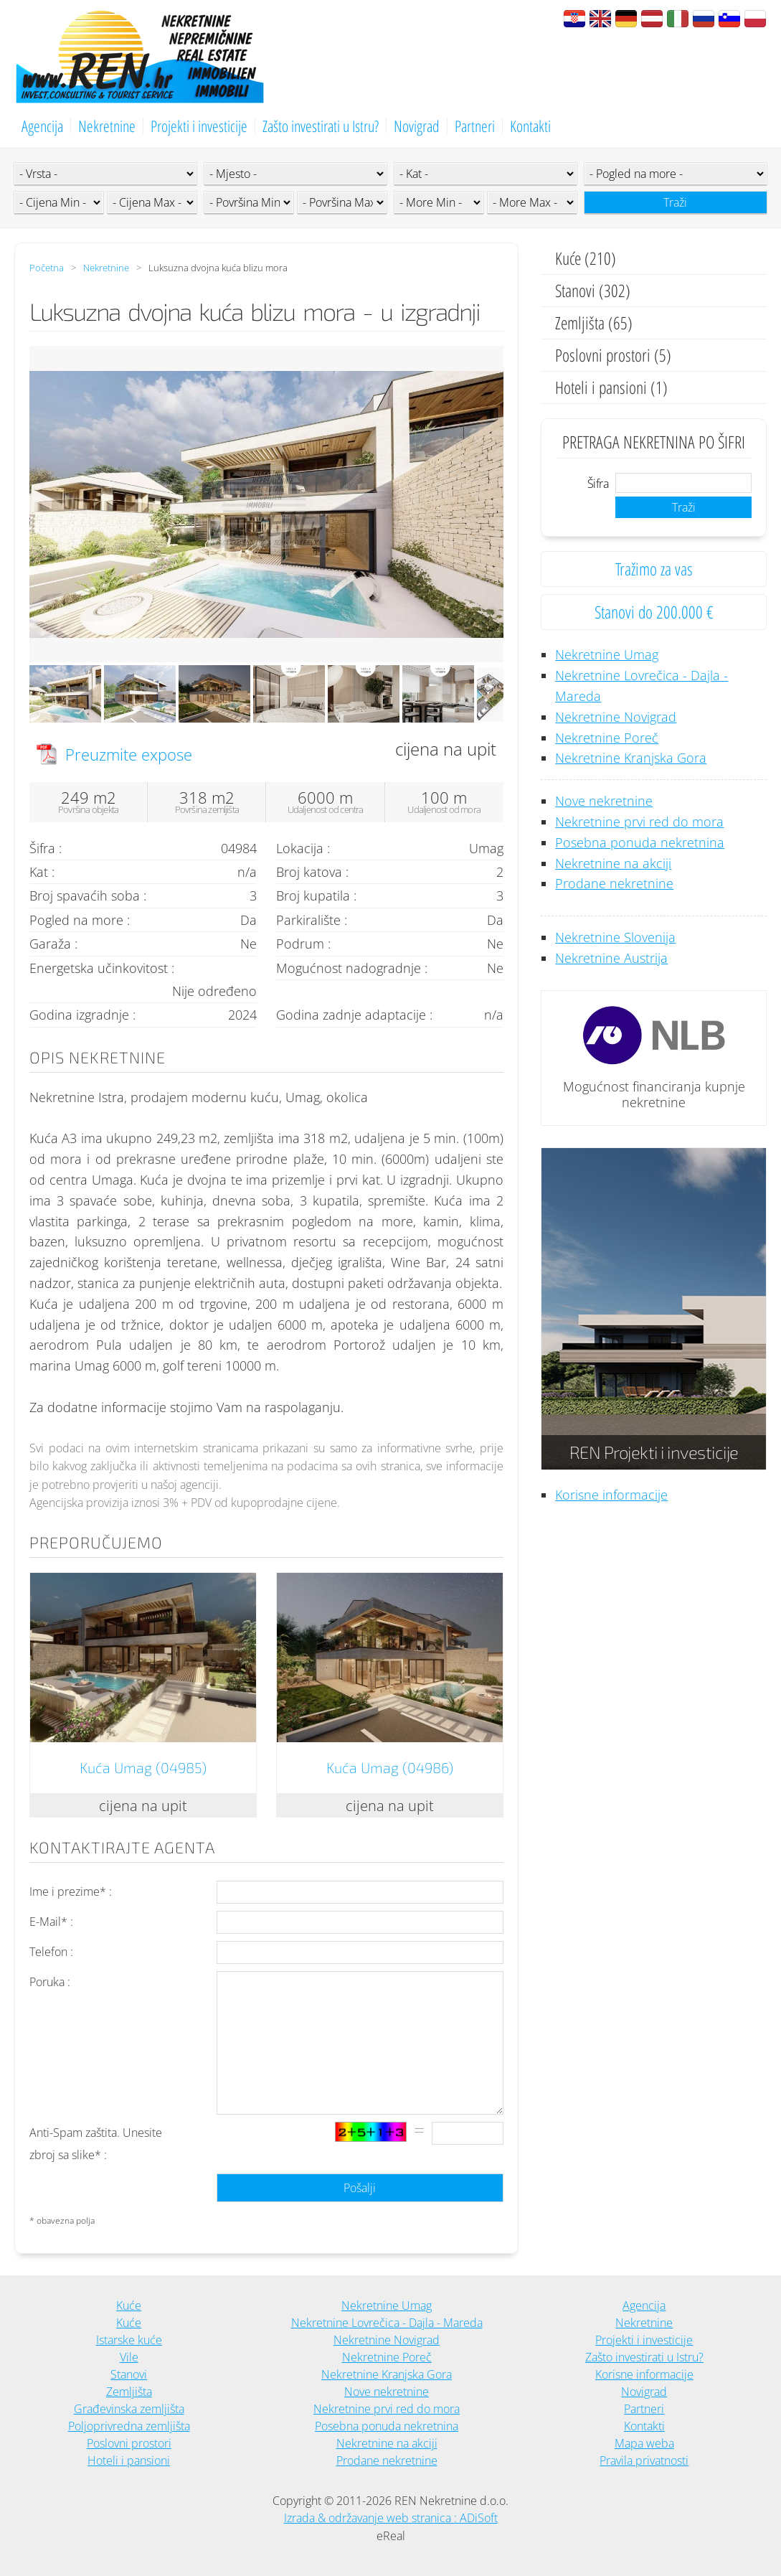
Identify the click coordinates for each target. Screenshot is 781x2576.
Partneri (475, 125)
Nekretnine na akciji (613, 863)
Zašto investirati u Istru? (320, 125)
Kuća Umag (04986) (389, 1767)
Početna (46, 267)
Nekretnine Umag (606, 654)
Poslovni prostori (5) (613, 355)
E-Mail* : (51, 1921)
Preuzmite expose (128, 754)
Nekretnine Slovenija (615, 937)
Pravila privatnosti (644, 2460)
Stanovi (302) (592, 290)
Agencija (42, 125)
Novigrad (417, 125)
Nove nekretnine (604, 800)
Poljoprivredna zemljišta (129, 2426)
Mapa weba (644, 2443)
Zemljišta (129, 2391)
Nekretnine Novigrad (615, 716)
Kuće (128, 2305)
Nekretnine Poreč (606, 737)
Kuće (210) (585, 258)
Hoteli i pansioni (128, 2460)
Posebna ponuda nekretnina (639, 842)
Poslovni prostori (129, 2443)
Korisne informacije (611, 1494)
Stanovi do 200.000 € (654, 612)
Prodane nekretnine (614, 883)
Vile (129, 2357)
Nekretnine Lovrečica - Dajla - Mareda (387, 2323)
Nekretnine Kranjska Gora (630, 757)
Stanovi (128, 2374)
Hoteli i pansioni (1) (611, 387)
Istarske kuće (129, 2340)
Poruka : (49, 1982)
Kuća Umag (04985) (143, 1767)
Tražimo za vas (654, 568)
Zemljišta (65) (594, 322)
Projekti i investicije (199, 125)
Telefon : (51, 1952)
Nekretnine (107, 125)
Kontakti (530, 125)
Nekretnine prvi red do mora (639, 821)
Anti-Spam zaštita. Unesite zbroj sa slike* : (95, 2144)
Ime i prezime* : (70, 1891)
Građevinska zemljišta (129, 2409)
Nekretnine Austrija (611, 958)
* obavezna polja (62, 2220)
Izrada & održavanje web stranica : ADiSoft (391, 2518)
